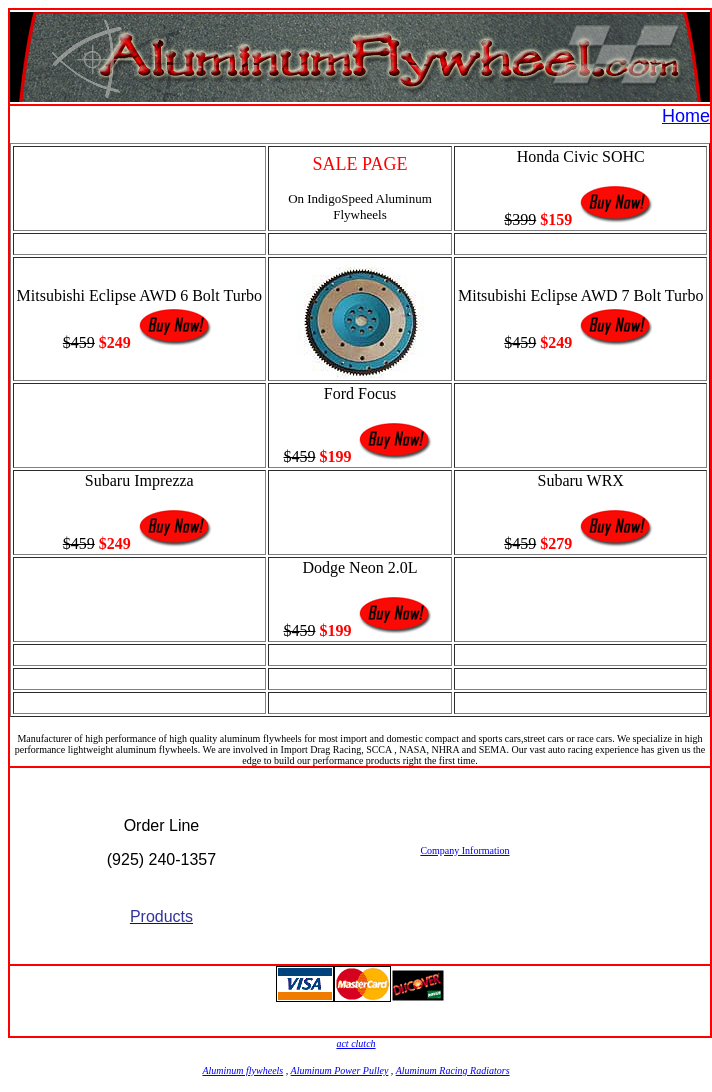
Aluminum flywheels (242, 1070)
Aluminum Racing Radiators (453, 1070)
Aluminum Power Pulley (340, 1070)
